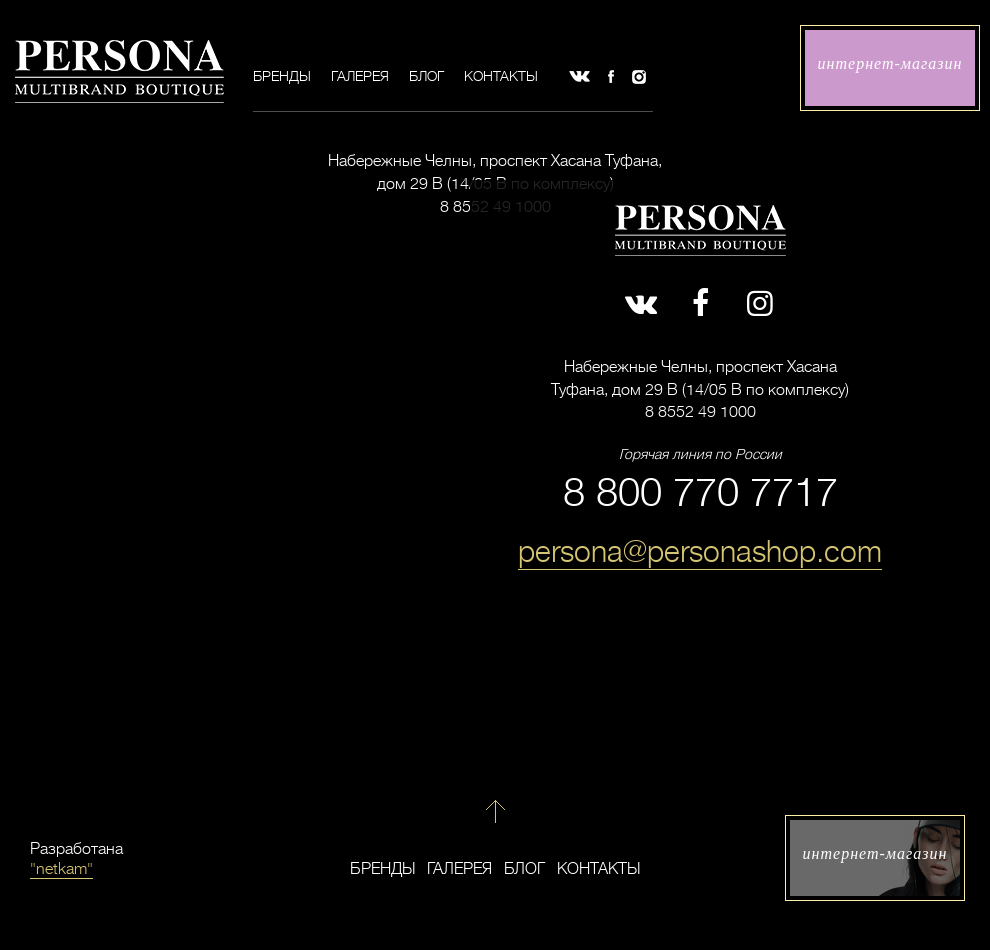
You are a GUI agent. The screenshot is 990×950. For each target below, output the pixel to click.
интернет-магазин (890, 63)
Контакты (501, 76)
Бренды (282, 76)
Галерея (360, 76)
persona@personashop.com (700, 552)
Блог (426, 76)
